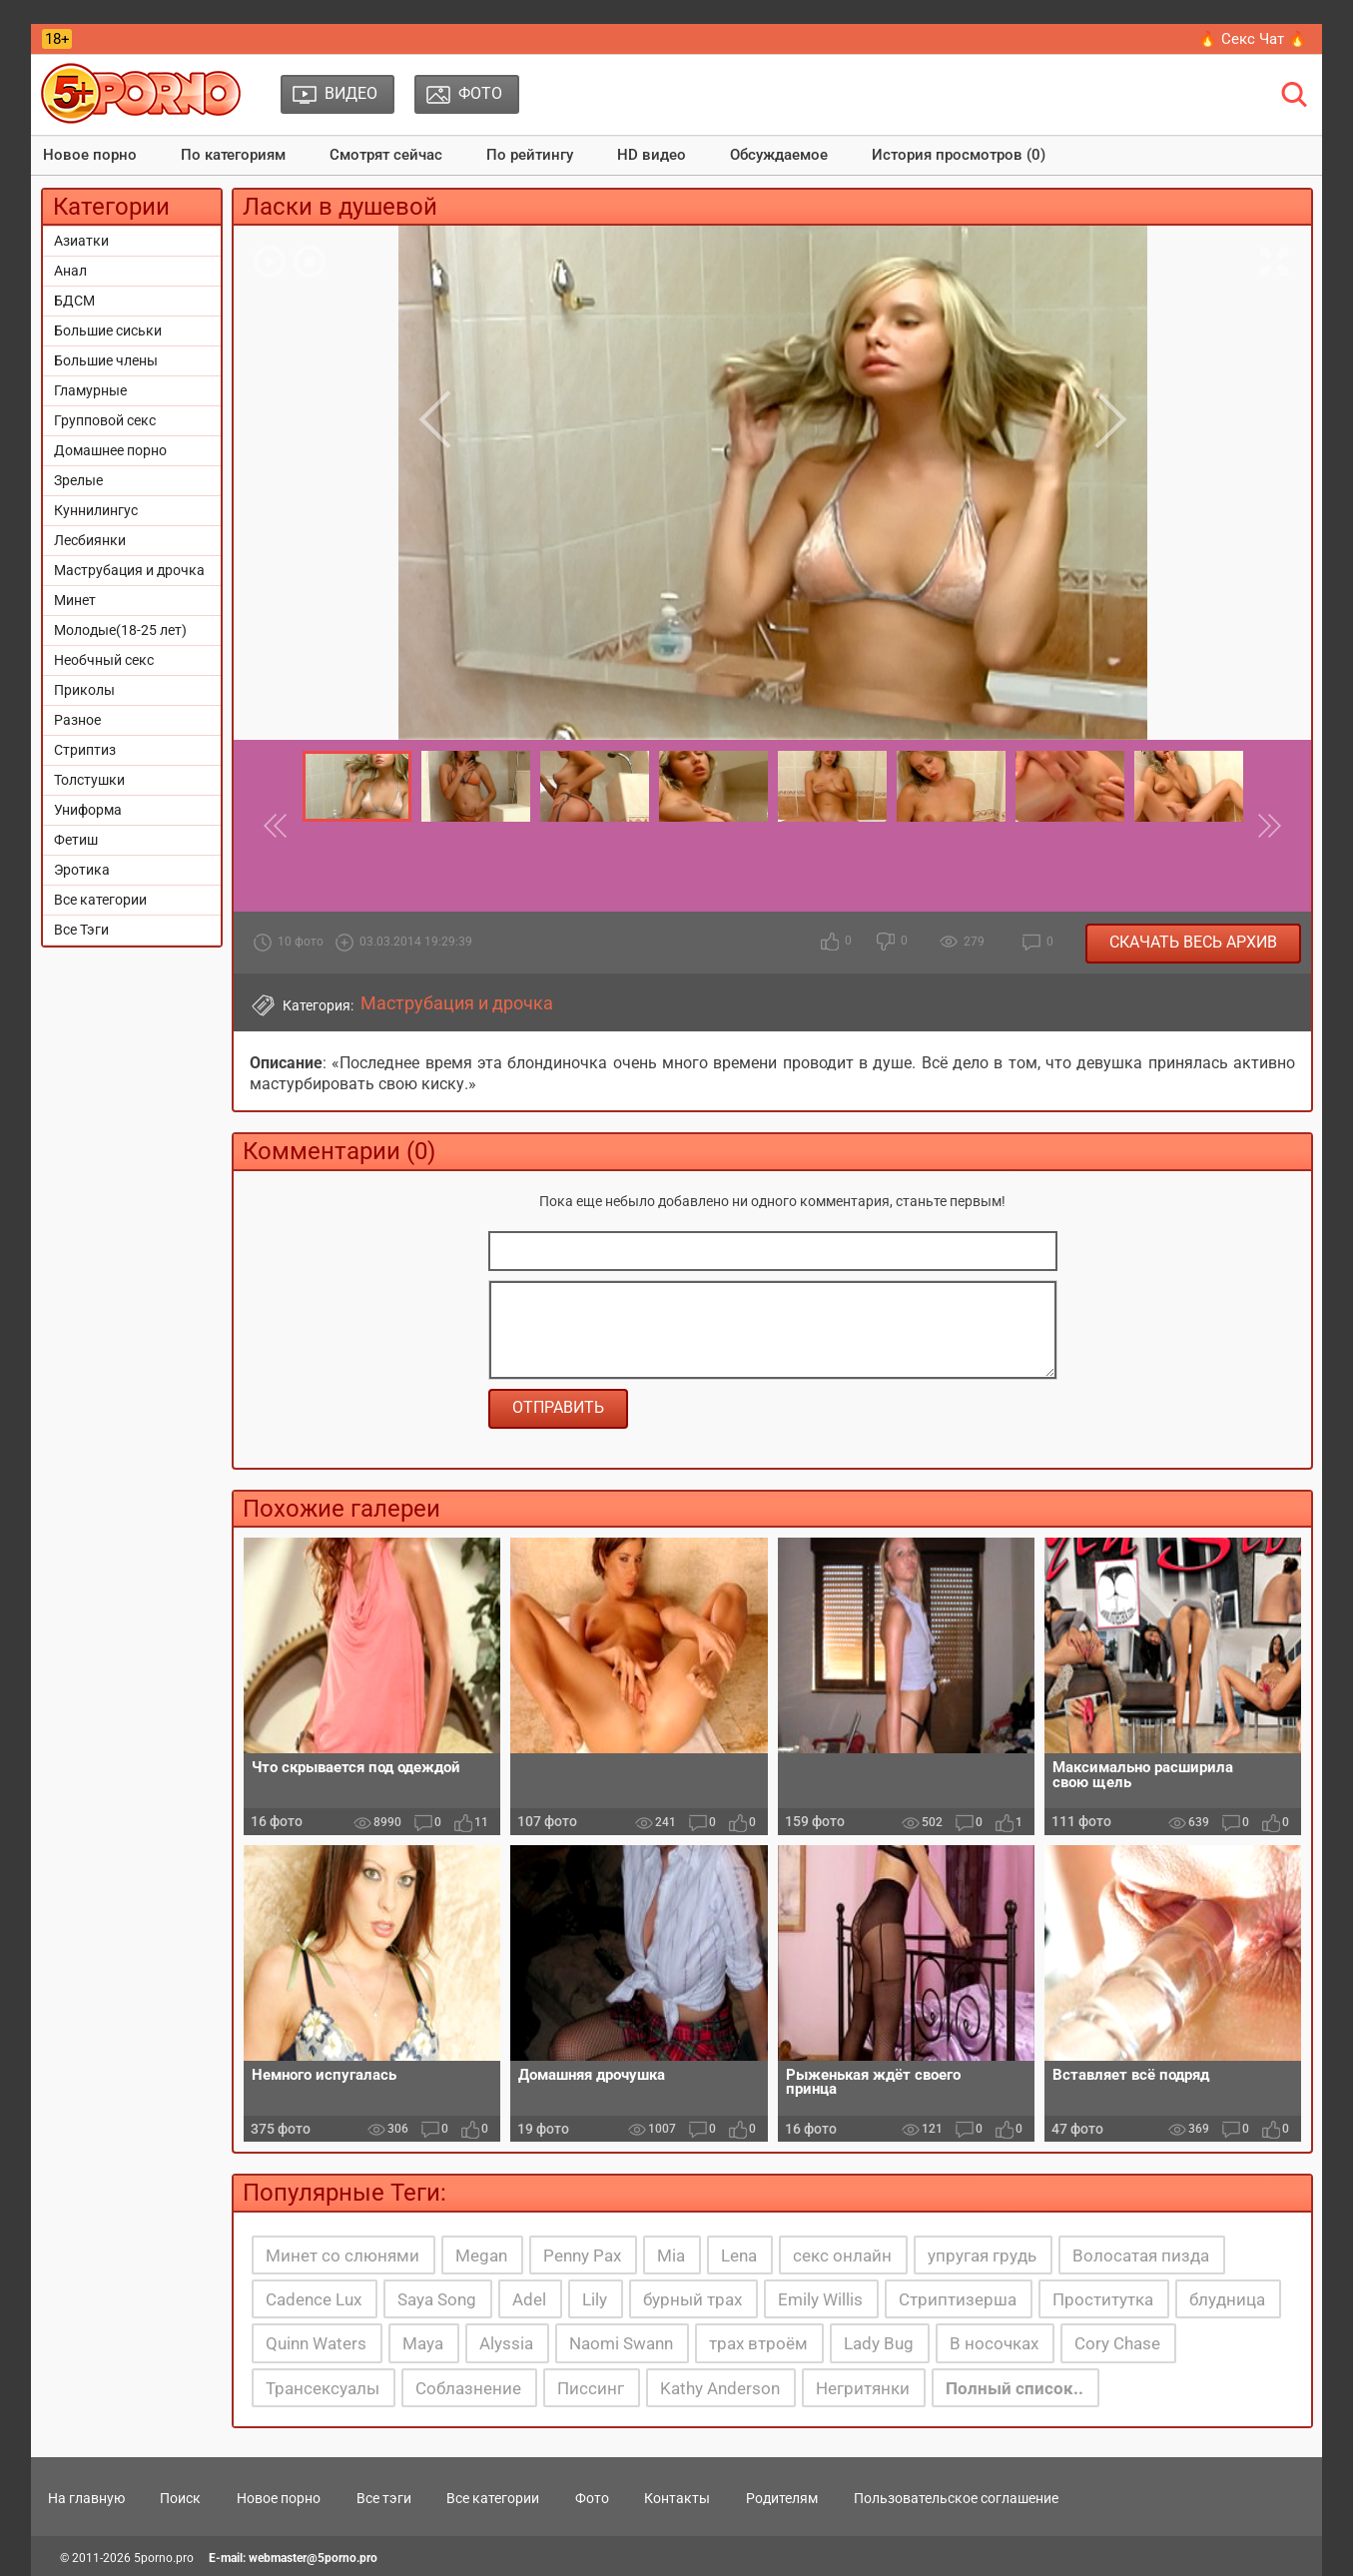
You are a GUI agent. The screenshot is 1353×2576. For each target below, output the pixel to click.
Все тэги (383, 2498)
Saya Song (436, 2299)
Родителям (782, 2498)
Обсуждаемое (779, 155)
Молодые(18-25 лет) (120, 630)
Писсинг (590, 2388)
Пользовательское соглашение (956, 2498)
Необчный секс (104, 660)
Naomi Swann (621, 2343)
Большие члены (106, 360)
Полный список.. (1014, 2388)
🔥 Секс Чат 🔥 (1252, 39)
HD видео (651, 155)
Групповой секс (105, 420)
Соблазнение (468, 2388)
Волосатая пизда (1140, 2255)
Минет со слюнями (342, 2255)
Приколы (84, 690)
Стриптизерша (957, 2299)
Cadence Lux (313, 2299)
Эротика (82, 870)
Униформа (88, 810)
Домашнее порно (110, 450)
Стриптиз (85, 750)
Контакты (677, 2498)
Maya (422, 2343)
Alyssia (506, 2343)
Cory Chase (1117, 2343)
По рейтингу (529, 155)
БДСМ (74, 301)
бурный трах (692, 2299)
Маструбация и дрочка (129, 570)
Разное (77, 720)
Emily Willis (820, 2299)
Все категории (100, 900)
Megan (481, 2255)
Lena (739, 2255)
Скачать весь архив (1193, 942)
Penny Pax (582, 2255)
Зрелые (78, 480)
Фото (592, 2498)
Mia (671, 2255)
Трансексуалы (322, 2388)
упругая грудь (982, 2255)
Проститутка (1102, 2299)
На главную (86, 2498)
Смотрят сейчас (386, 155)
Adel (529, 2299)
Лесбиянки (90, 540)
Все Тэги (81, 930)
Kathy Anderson (720, 2388)
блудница (1227, 2299)
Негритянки (863, 2388)
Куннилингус (96, 510)
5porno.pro (164, 2558)
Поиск (180, 2498)
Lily (594, 2299)
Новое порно (90, 155)
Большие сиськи (108, 330)
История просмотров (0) (958, 155)
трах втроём (758, 2343)
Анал (70, 271)
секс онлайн (842, 2255)
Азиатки (81, 241)
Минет (75, 600)
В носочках (994, 2343)
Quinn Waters (316, 2343)
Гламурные (90, 390)
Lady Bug (879, 2343)
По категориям (233, 155)
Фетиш (76, 840)
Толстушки (89, 780)
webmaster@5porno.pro (313, 2558)
